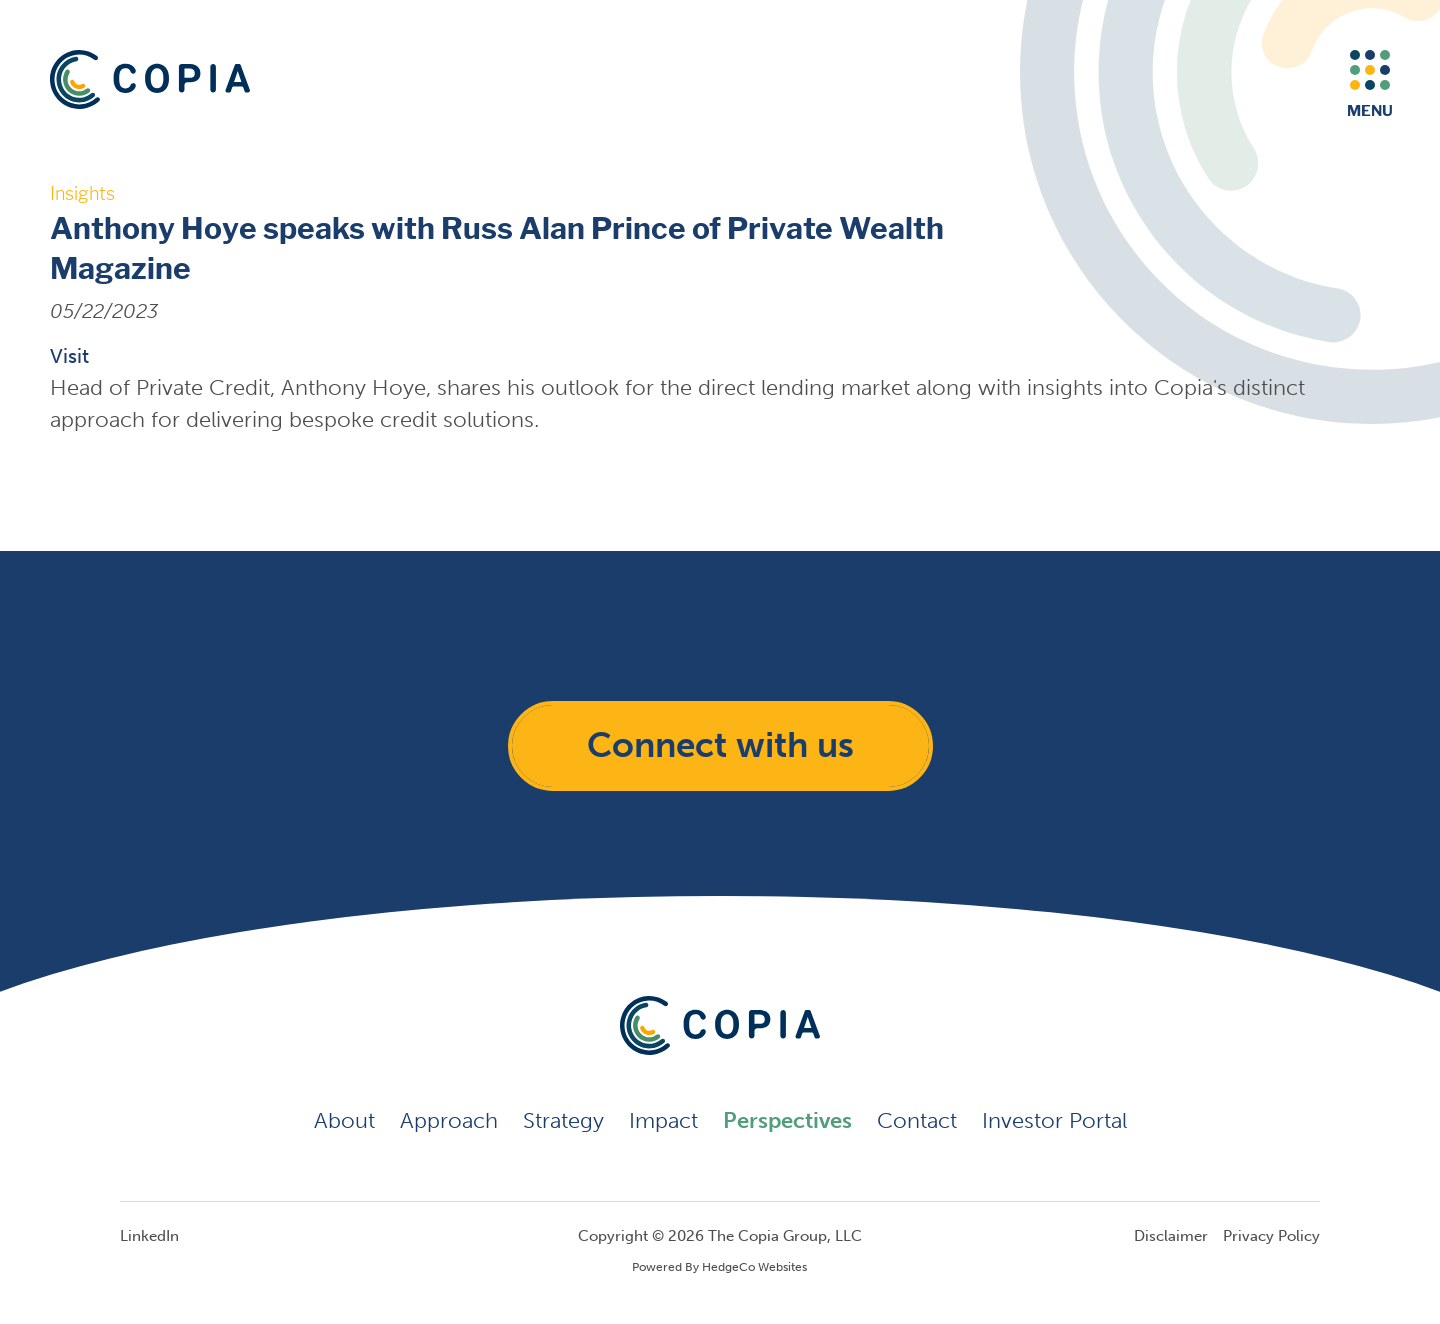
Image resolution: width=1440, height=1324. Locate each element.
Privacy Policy (1271, 1236)
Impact (663, 1120)
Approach (449, 1120)
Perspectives (787, 1120)
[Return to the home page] (150, 79)
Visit (69, 356)
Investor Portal (1054, 1120)
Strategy (563, 1120)
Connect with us (720, 745)
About (344, 1120)
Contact (917, 1120)
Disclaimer (1171, 1236)
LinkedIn (149, 1236)
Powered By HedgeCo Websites (719, 1267)
